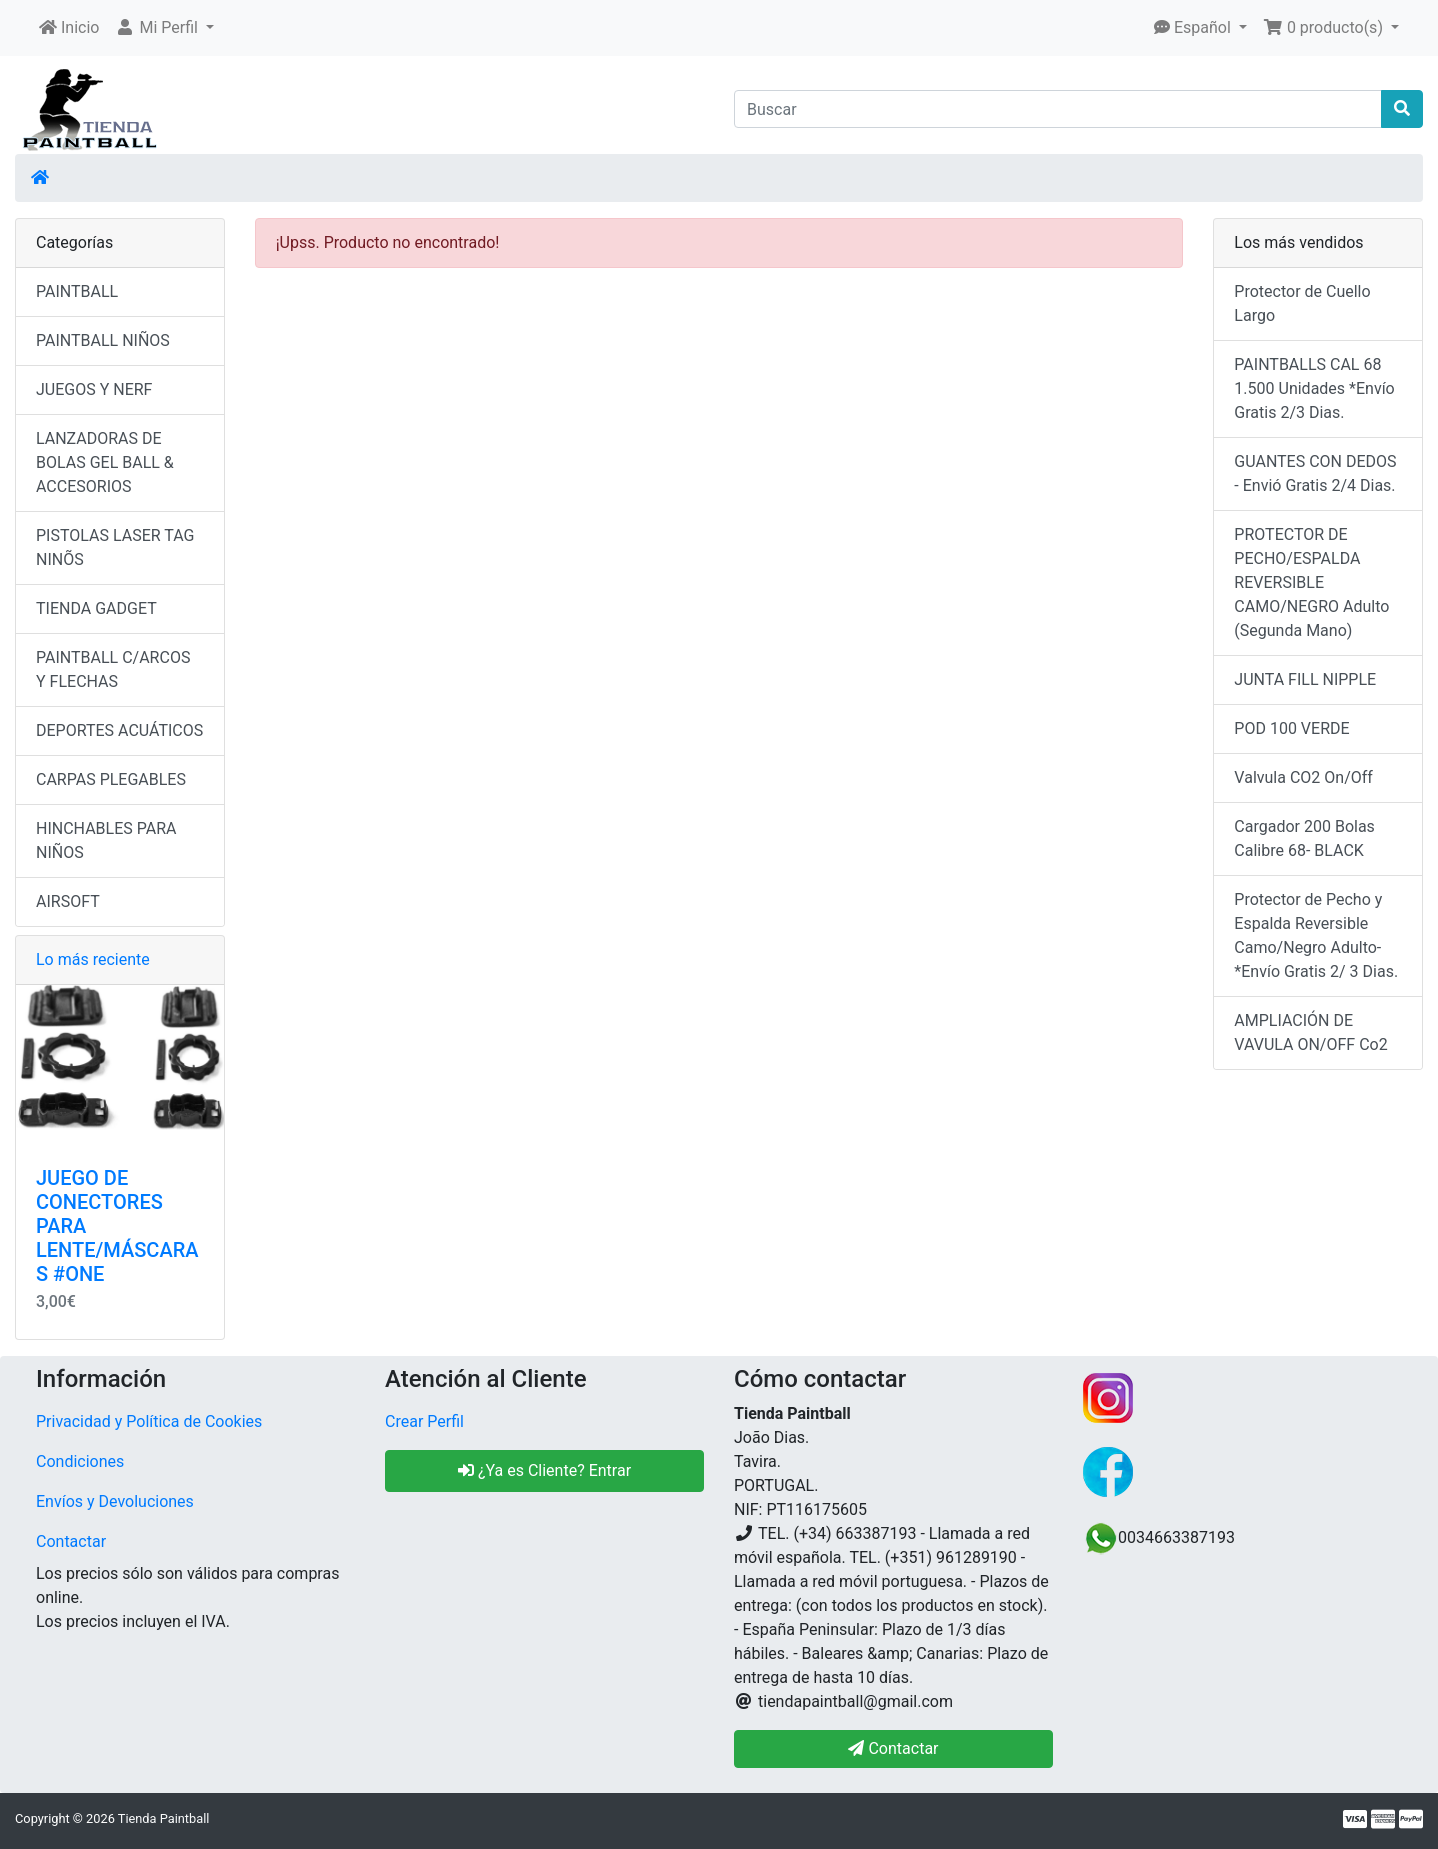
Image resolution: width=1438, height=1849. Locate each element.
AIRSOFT (68, 901)
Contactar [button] (893, 1748)
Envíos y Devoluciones (115, 1501)
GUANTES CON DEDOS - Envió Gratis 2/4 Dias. (1315, 473)
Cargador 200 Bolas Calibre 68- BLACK (1304, 838)
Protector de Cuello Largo (1302, 303)
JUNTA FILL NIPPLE (1305, 679)
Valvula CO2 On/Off (1303, 777)
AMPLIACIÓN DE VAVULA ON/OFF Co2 (1310, 1032)
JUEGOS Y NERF (94, 389)
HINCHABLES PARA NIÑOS (106, 840)
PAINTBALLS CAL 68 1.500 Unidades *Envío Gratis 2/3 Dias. (1314, 388)
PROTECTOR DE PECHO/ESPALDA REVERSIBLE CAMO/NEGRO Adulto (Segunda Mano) (1311, 582)
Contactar (71, 1541)
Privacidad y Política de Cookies (149, 1421)
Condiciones (80, 1461)
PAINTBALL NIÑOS (103, 340)
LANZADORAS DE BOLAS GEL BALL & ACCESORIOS (105, 462)
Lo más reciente (93, 959)
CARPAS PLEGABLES (111, 779)
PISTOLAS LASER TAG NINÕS (115, 547)
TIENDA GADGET (96, 608)
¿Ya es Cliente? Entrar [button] (544, 1470)
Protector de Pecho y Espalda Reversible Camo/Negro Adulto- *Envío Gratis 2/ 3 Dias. (1316, 935)
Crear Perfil (424, 1421)
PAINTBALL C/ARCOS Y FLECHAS (113, 669)
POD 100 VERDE (1291, 728)
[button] (164, 28)
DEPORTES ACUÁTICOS (119, 730)
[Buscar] (1058, 109)
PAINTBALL (77, 291)
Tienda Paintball (164, 1818)
